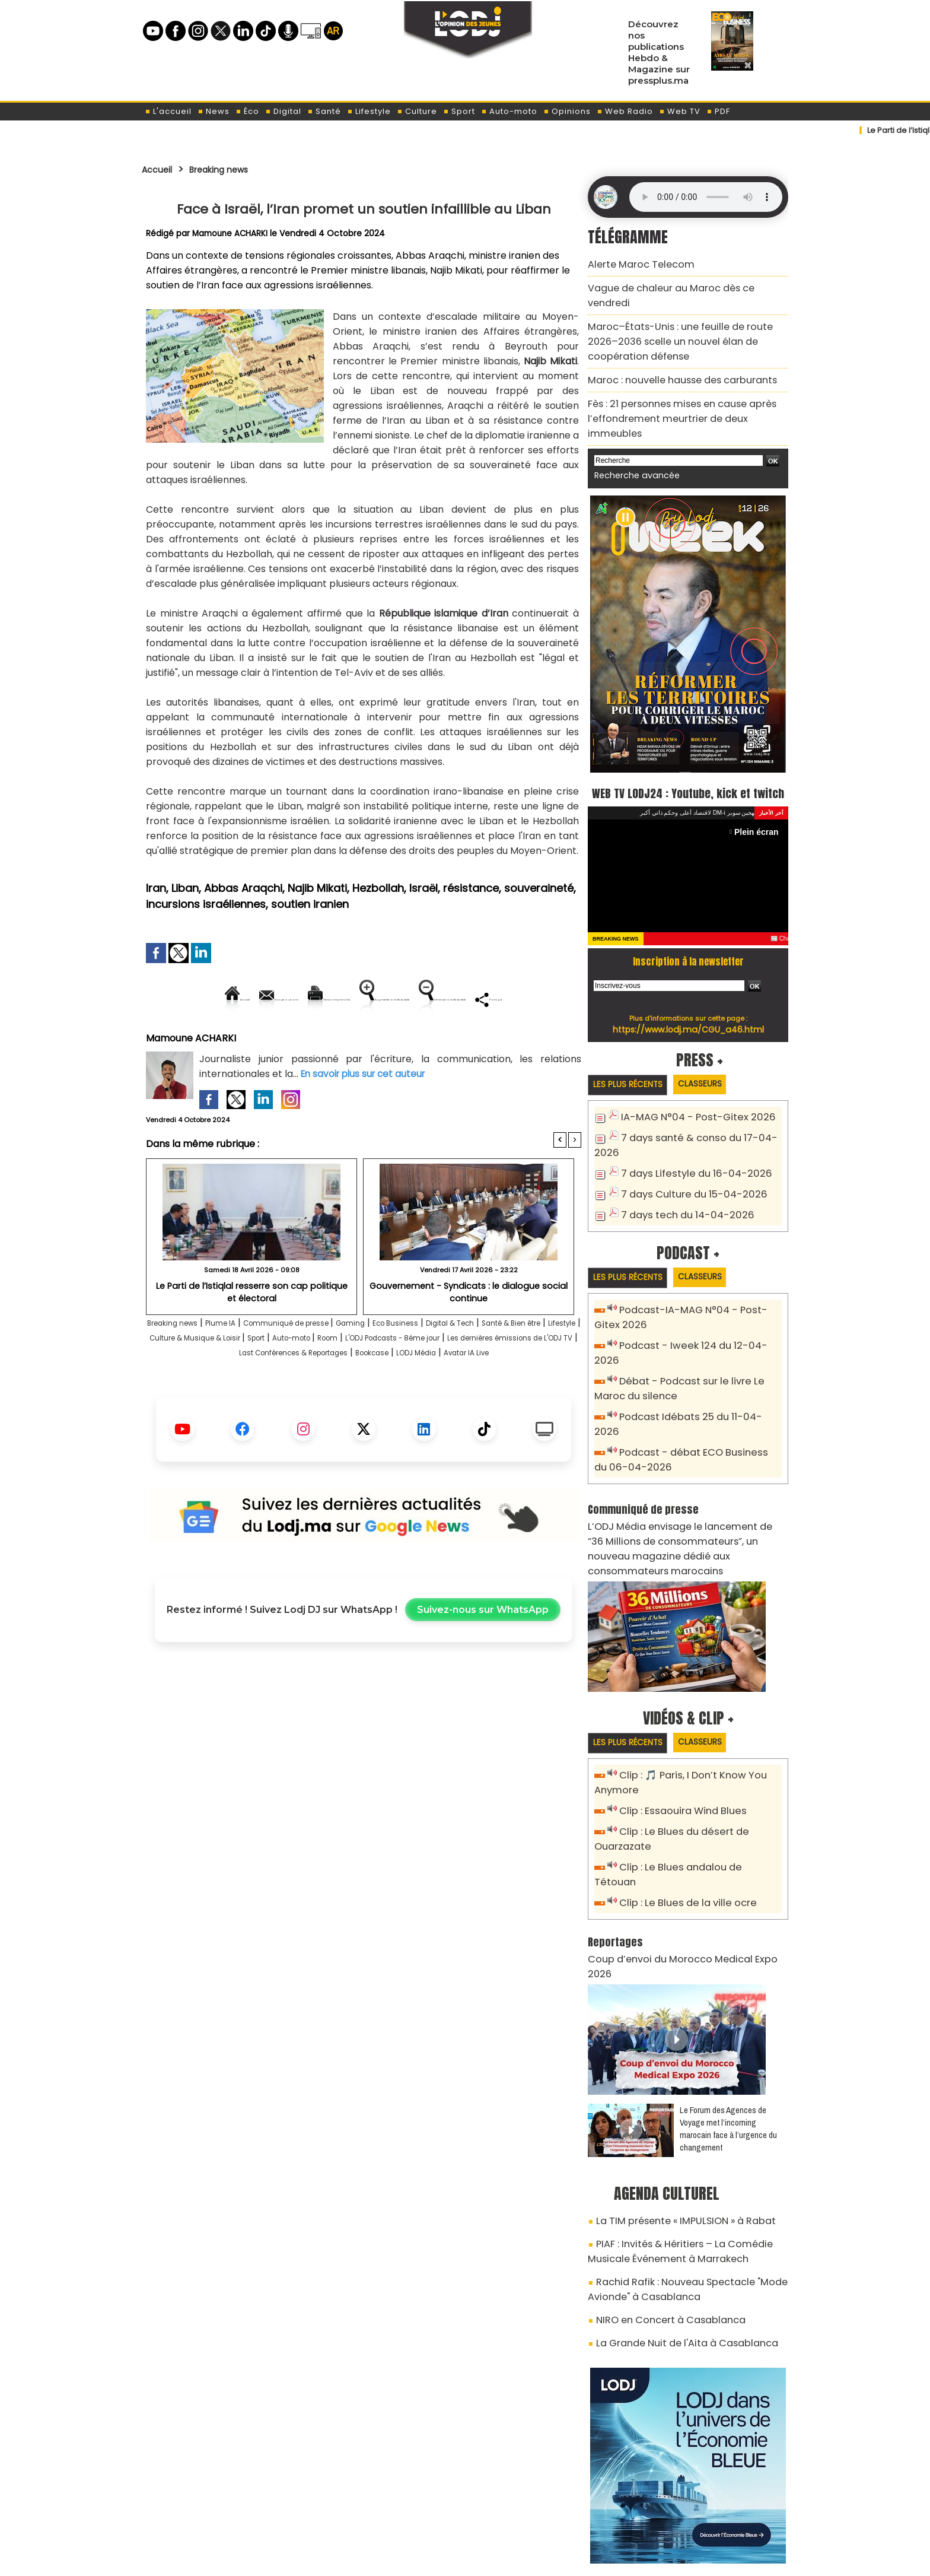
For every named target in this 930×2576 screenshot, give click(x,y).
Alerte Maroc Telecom (634, 263)
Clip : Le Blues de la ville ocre (681, 1806)
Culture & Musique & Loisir (351, 1379)
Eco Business (468, 1364)
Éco (247, 111)
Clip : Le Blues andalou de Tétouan (694, 1787)
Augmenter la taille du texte (505, 999)
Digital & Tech (537, 1364)
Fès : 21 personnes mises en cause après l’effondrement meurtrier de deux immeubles (683, 379)
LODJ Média (357, 1408)
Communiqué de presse (332, 1364)
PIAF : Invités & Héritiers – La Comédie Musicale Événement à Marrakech (688, 2132)
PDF (718, 111)
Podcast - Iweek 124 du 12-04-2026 (695, 1314)
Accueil (160, 169)
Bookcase (300, 1408)
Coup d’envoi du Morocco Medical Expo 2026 (680, 1861)
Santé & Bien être (196, 1379)
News (214, 111)
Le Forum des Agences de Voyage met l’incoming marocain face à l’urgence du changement (728, 2015)
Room (524, 1379)
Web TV (679, 111)
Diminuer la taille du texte (333, 1039)
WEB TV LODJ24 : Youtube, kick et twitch (688, 753)
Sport (459, 111)
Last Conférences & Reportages (504, 1393)
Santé (324, 111)
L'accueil (168, 111)
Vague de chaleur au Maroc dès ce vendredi (680, 284)
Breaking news (233, 169)
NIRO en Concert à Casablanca (660, 2193)
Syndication (494, 2560)
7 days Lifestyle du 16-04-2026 (687, 1144)
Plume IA (248, 1364)
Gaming (412, 1364)
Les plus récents (633, 1058)
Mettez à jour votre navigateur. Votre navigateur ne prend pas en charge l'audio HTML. (705, 197)
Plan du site (435, 2560)
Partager (439, 1039)
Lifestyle (369, 111)
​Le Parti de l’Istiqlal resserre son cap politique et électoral (251, 1332)
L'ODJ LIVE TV (543, 2505)
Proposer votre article (384, 2505)
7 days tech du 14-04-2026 (680, 1183)
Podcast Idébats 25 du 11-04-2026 (694, 1367)
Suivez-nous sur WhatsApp (483, 1665)
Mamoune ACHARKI (231, 233)
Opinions (567, 111)
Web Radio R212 (707, 2509)
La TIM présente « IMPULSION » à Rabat (673, 2105)
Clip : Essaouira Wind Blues (676, 1734)
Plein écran (759, 804)
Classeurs (716, 1057)
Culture (417, 111)
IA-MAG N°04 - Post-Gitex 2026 (689, 1091)
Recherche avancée (630, 426)
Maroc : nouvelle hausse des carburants (670, 352)
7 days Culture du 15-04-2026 (686, 1163)
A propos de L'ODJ (226, 2505)
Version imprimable (368, 999)
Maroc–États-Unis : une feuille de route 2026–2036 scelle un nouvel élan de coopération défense (682, 318)
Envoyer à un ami (256, 999)
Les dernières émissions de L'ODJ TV (339, 1393)
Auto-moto (509, 111)
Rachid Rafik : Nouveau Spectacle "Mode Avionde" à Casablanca (675, 2165)
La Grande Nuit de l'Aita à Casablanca (673, 2213)
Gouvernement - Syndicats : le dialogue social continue (468, 1332)
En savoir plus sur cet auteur (366, 1114)
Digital (283, 111)
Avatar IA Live (424, 1408)
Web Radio (625, 111)
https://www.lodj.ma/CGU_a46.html (688, 1001)
